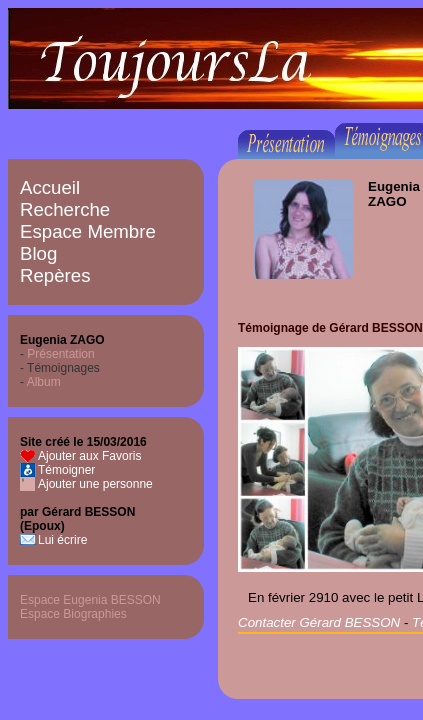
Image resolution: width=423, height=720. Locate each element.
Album (44, 382)
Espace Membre (88, 231)
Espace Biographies (73, 614)
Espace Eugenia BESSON (90, 600)
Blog (38, 253)
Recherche (65, 209)
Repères (55, 275)
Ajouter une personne (95, 484)
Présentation (60, 354)
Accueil (50, 187)
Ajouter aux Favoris (89, 456)
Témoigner (66, 470)
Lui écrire (62, 540)
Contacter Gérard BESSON (319, 622)
